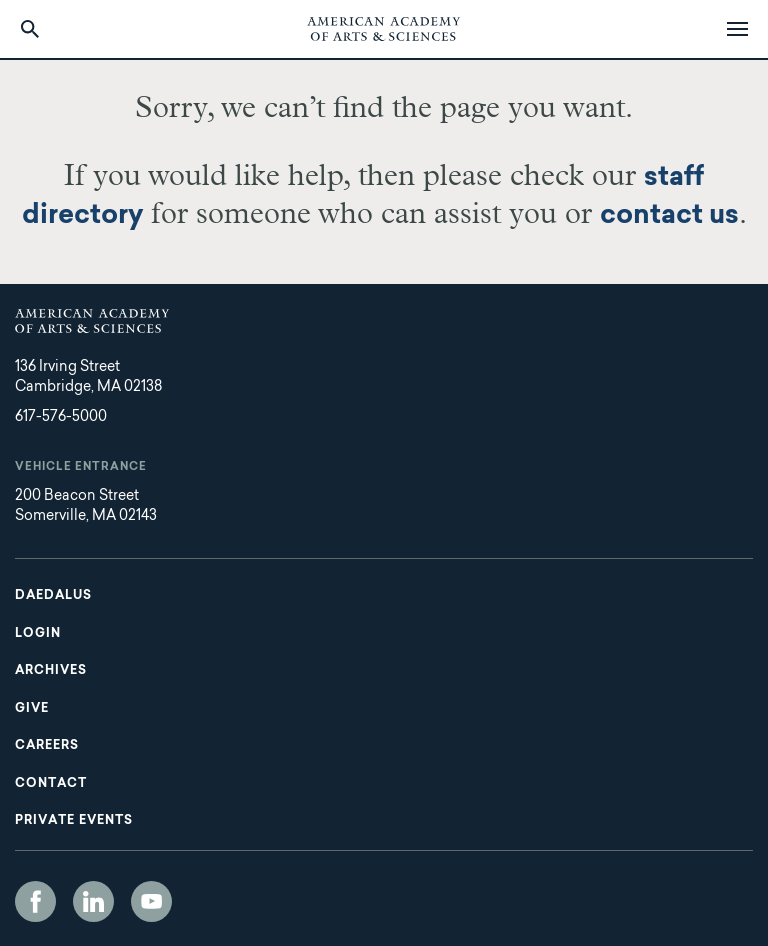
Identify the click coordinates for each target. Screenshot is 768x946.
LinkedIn (93, 901)
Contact (51, 784)
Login (38, 634)
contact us (669, 216)
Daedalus (53, 596)
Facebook (35, 901)
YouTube (151, 901)
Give (32, 709)
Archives (51, 671)
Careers (47, 746)
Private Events (74, 821)
